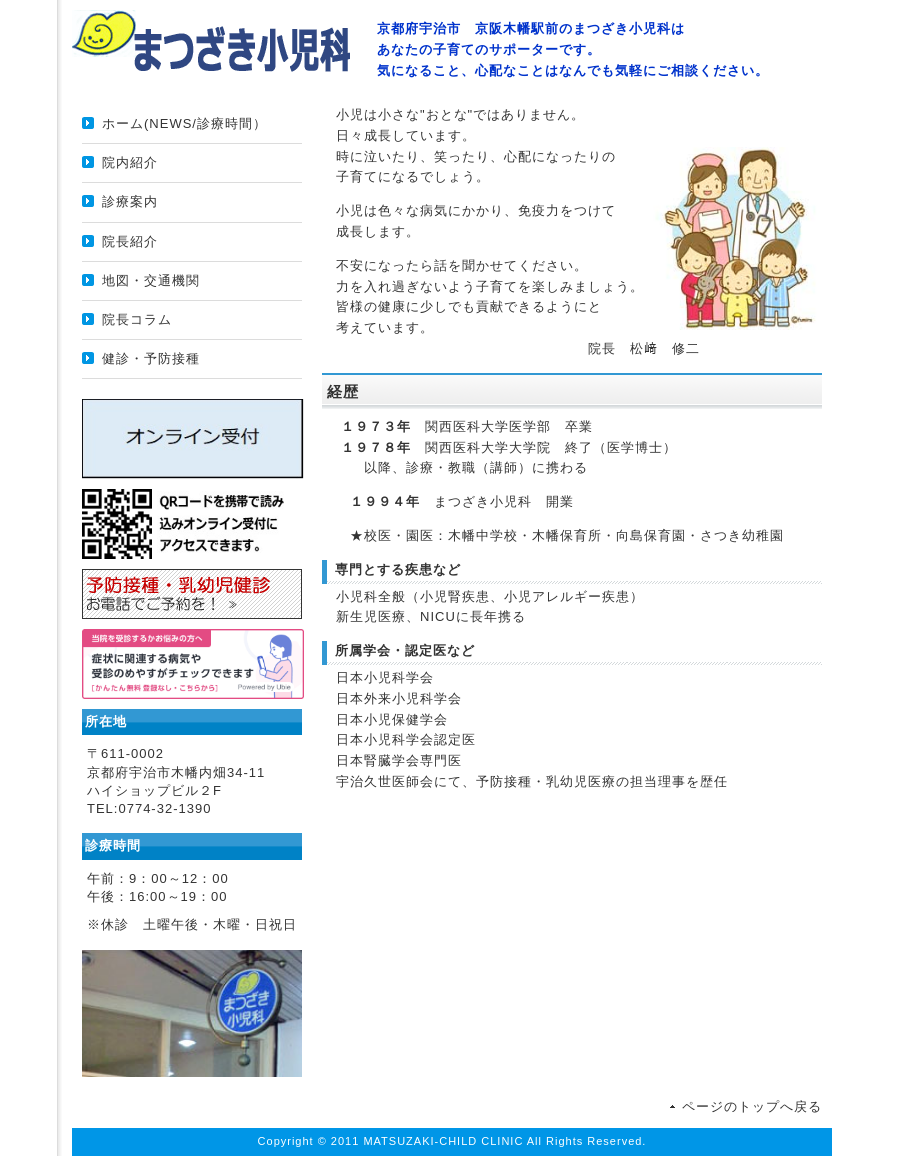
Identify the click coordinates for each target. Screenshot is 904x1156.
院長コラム (137, 319)
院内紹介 (130, 162)
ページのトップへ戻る (752, 1106)
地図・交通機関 (151, 280)
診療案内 (130, 201)
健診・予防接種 (151, 358)
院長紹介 (130, 241)
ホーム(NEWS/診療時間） (184, 123)
